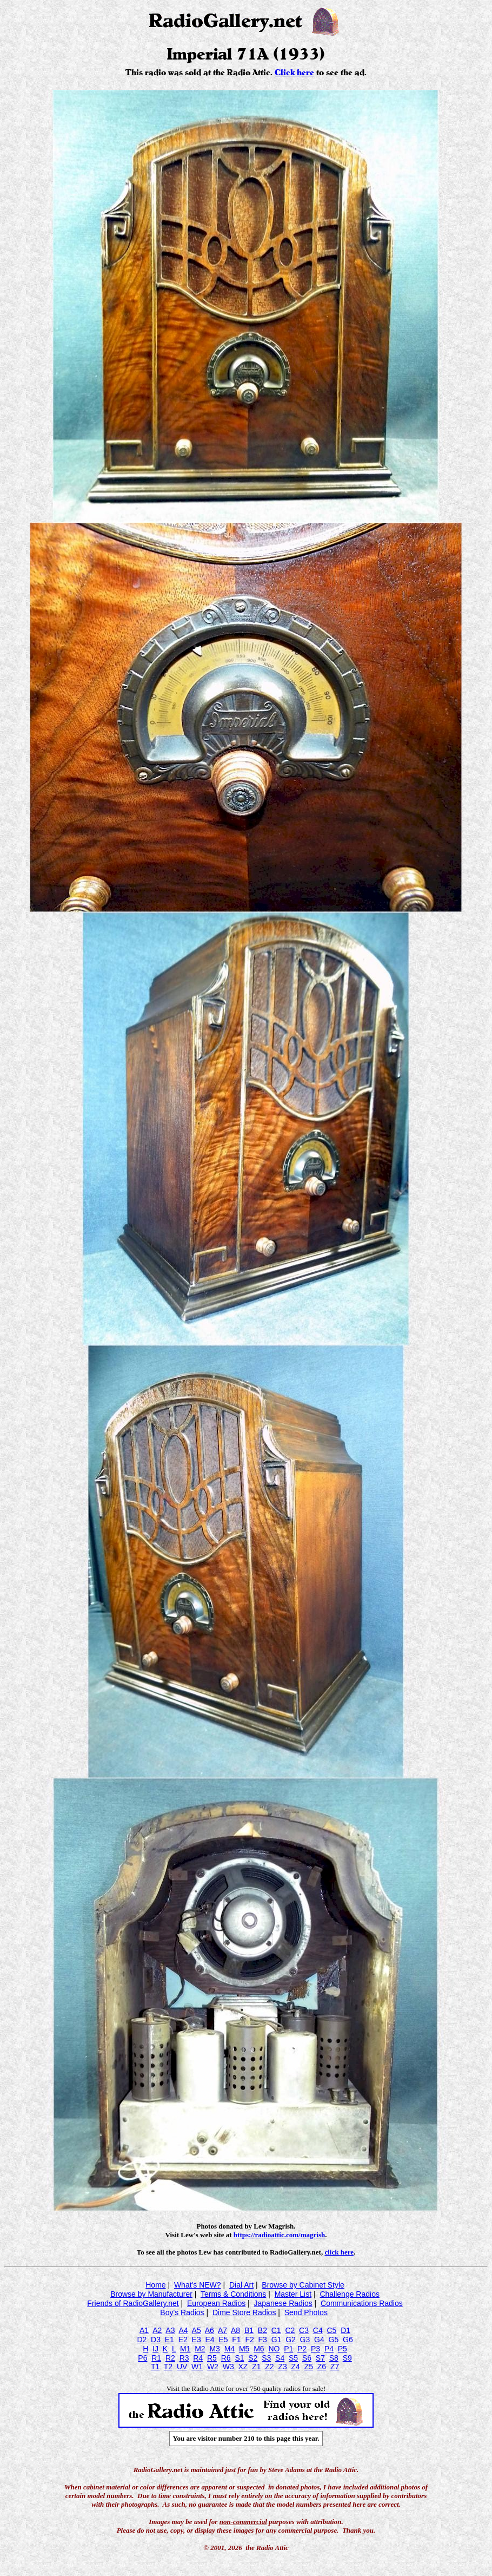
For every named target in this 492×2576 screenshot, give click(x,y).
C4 (318, 2330)
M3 (214, 2348)
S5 (293, 2358)
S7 (320, 2358)
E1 (169, 2339)
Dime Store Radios (244, 2312)
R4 (198, 2358)
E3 (196, 2339)
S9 (347, 2358)
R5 (212, 2358)
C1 (276, 2330)
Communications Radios (362, 2303)
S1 (239, 2358)
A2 (157, 2330)
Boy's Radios (182, 2312)
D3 (156, 2339)
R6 (226, 2358)
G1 (276, 2339)
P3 (315, 2348)
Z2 (269, 2366)
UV (182, 2366)
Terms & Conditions (233, 2294)
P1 (288, 2348)
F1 (236, 2339)
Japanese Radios (283, 2303)
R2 (170, 2358)
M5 (244, 2348)
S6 (306, 2358)
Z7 (334, 2366)
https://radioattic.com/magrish (279, 2235)
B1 (249, 2330)
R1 (156, 2358)
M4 (229, 2348)
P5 (342, 2348)
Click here (294, 72)
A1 (144, 2330)
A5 (196, 2330)
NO (274, 2348)
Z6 (321, 2366)
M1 (185, 2348)
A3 (170, 2330)
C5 (331, 2330)
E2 (183, 2339)
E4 (209, 2339)
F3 (262, 2339)
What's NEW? (197, 2285)
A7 (222, 2330)
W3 (228, 2366)
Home (155, 2285)
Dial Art (241, 2285)
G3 (305, 2339)
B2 (262, 2330)
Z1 (256, 2366)
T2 (168, 2366)
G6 (348, 2339)
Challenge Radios (350, 2294)
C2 (290, 2330)
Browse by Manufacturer (151, 2294)
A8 (235, 2330)
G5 (334, 2339)
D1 (345, 2330)
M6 (259, 2348)
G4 (319, 2339)
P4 (329, 2348)
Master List (293, 2294)
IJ (155, 2348)
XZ (243, 2366)
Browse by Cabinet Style (303, 2285)
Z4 (295, 2366)
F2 (249, 2339)
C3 (304, 2330)
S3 (266, 2358)
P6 (142, 2358)
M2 (200, 2348)
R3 (184, 2358)
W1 (197, 2366)
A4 (183, 2330)
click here (339, 2252)
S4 (279, 2358)
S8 (333, 2358)
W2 (212, 2366)
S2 (252, 2358)
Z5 (308, 2366)
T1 (155, 2366)
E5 (223, 2339)
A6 (209, 2330)
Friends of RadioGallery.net (132, 2303)
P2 (302, 2348)
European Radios (216, 2303)
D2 (142, 2339)
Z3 (282, 2366)
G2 (290, 2339)
